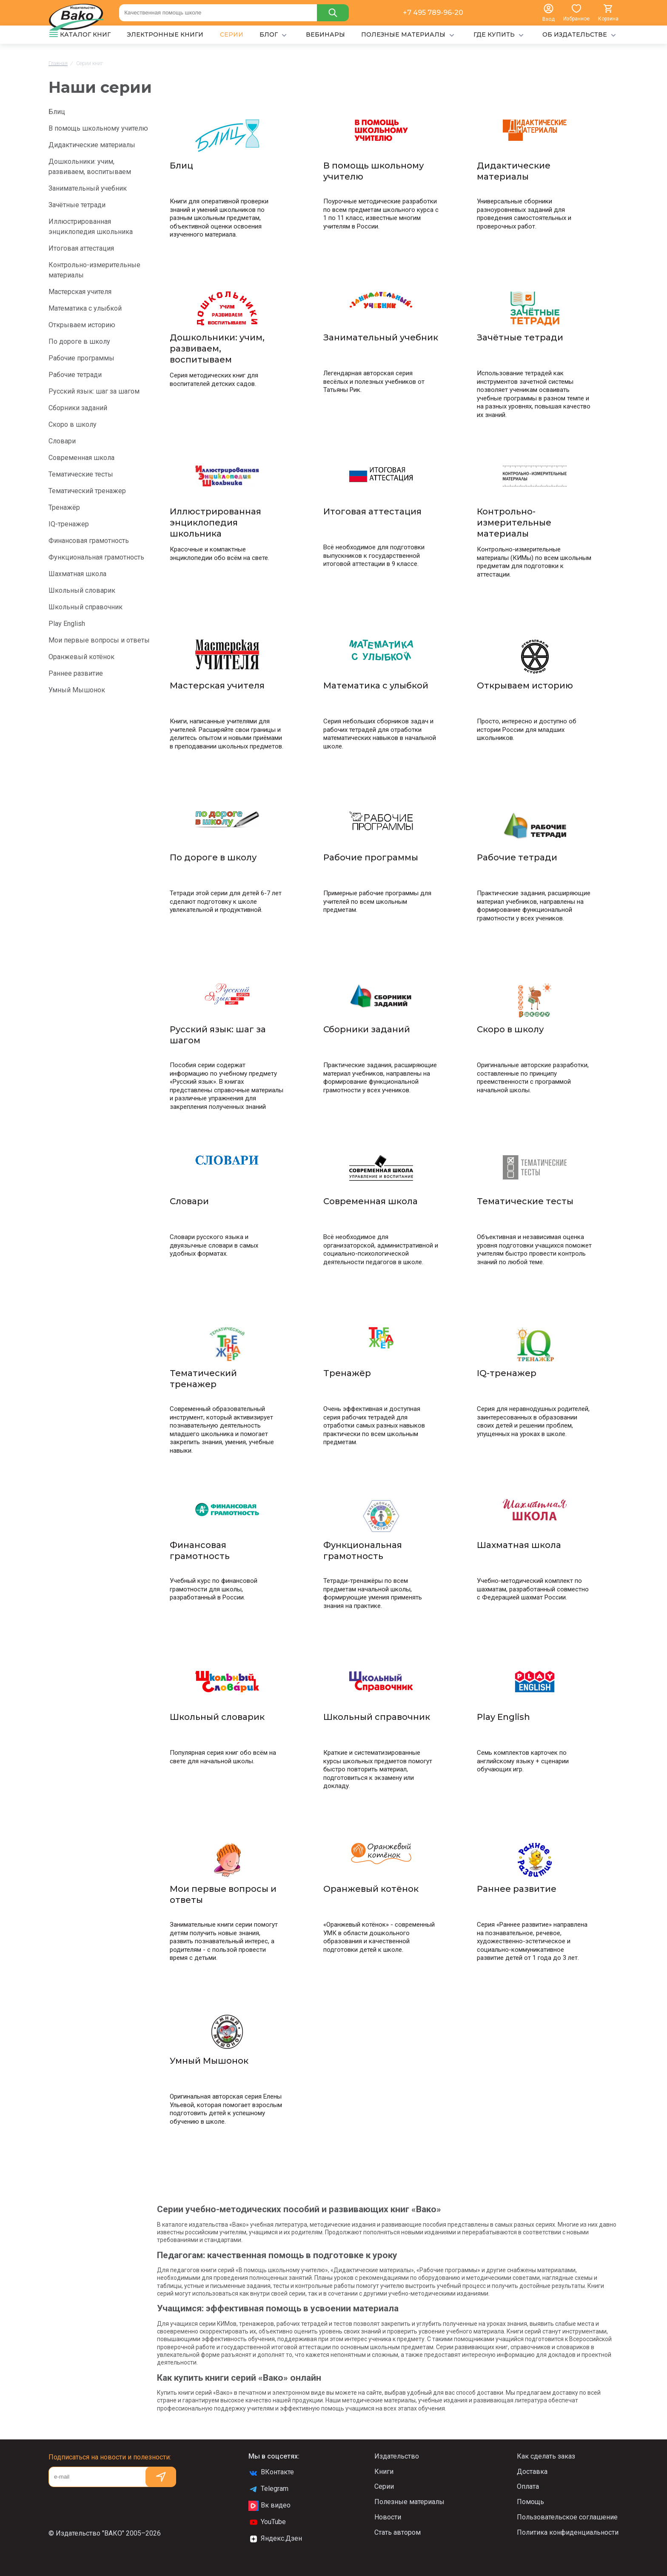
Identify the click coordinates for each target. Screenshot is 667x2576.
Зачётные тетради (76, 205)
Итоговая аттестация (81, 248)
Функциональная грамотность (96, 557)
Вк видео (269, 2506)
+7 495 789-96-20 (433, 13)
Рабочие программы (81, 358)
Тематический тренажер (87, 491)
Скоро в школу (72, 424)
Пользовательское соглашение (567, 2517)
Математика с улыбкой (85, 308)
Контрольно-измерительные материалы (94, 270)
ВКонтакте (271, 2472)
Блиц (56, 112)
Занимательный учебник (87, 188)
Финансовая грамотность (88, 541)
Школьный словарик (81, 590)
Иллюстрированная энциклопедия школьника (90, 226)
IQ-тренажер (68, 524)
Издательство (396, 2456)
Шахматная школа (77, 574)
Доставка (532, 2471)
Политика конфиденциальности (568, 2532)
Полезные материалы (409, 2502)
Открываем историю (81, 325)
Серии (384, 2486)
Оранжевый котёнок (81, 657)
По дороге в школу (79, 341)
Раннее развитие (75, 673)
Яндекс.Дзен (275, 2539)
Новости (387, 2517)
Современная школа (81, 458)
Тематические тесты (80, 474)
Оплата (528, 2486)
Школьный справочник (85, 607)
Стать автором (397, 2532)
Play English (66, 624)
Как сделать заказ (546, 2456)
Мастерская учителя (79, 292)
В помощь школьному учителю (98, 128)
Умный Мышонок (76, 690)
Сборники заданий (77, 408)
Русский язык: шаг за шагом (94, 391)
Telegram (268, 2489)
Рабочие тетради (75, 375)
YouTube (267, 2522)
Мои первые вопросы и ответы (99, 640)
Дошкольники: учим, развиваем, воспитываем (89, 166)
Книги (383, 2471)
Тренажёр (64, 507)
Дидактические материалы (91, 145)
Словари (62, 441)
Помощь (530, 2502)
